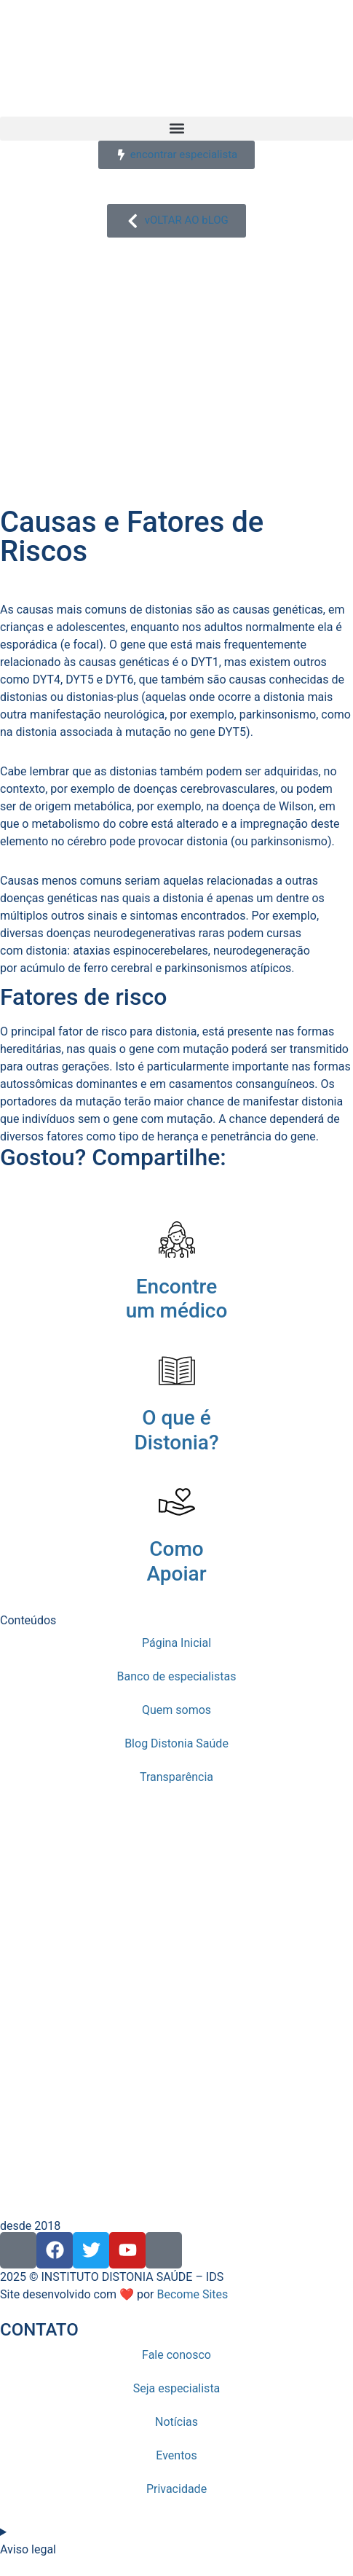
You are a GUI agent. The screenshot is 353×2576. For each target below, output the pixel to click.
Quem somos (176, 1710)
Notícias (176, 2422)
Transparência (176, 1777)
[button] (176, 129)
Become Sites (192, 2294)
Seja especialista (177, 2388)
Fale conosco (176, 2355)
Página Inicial (176, 1643)
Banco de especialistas (177, 1676)
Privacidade (176, 2489)
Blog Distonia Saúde (176, 1743)
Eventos (176, 2455)
